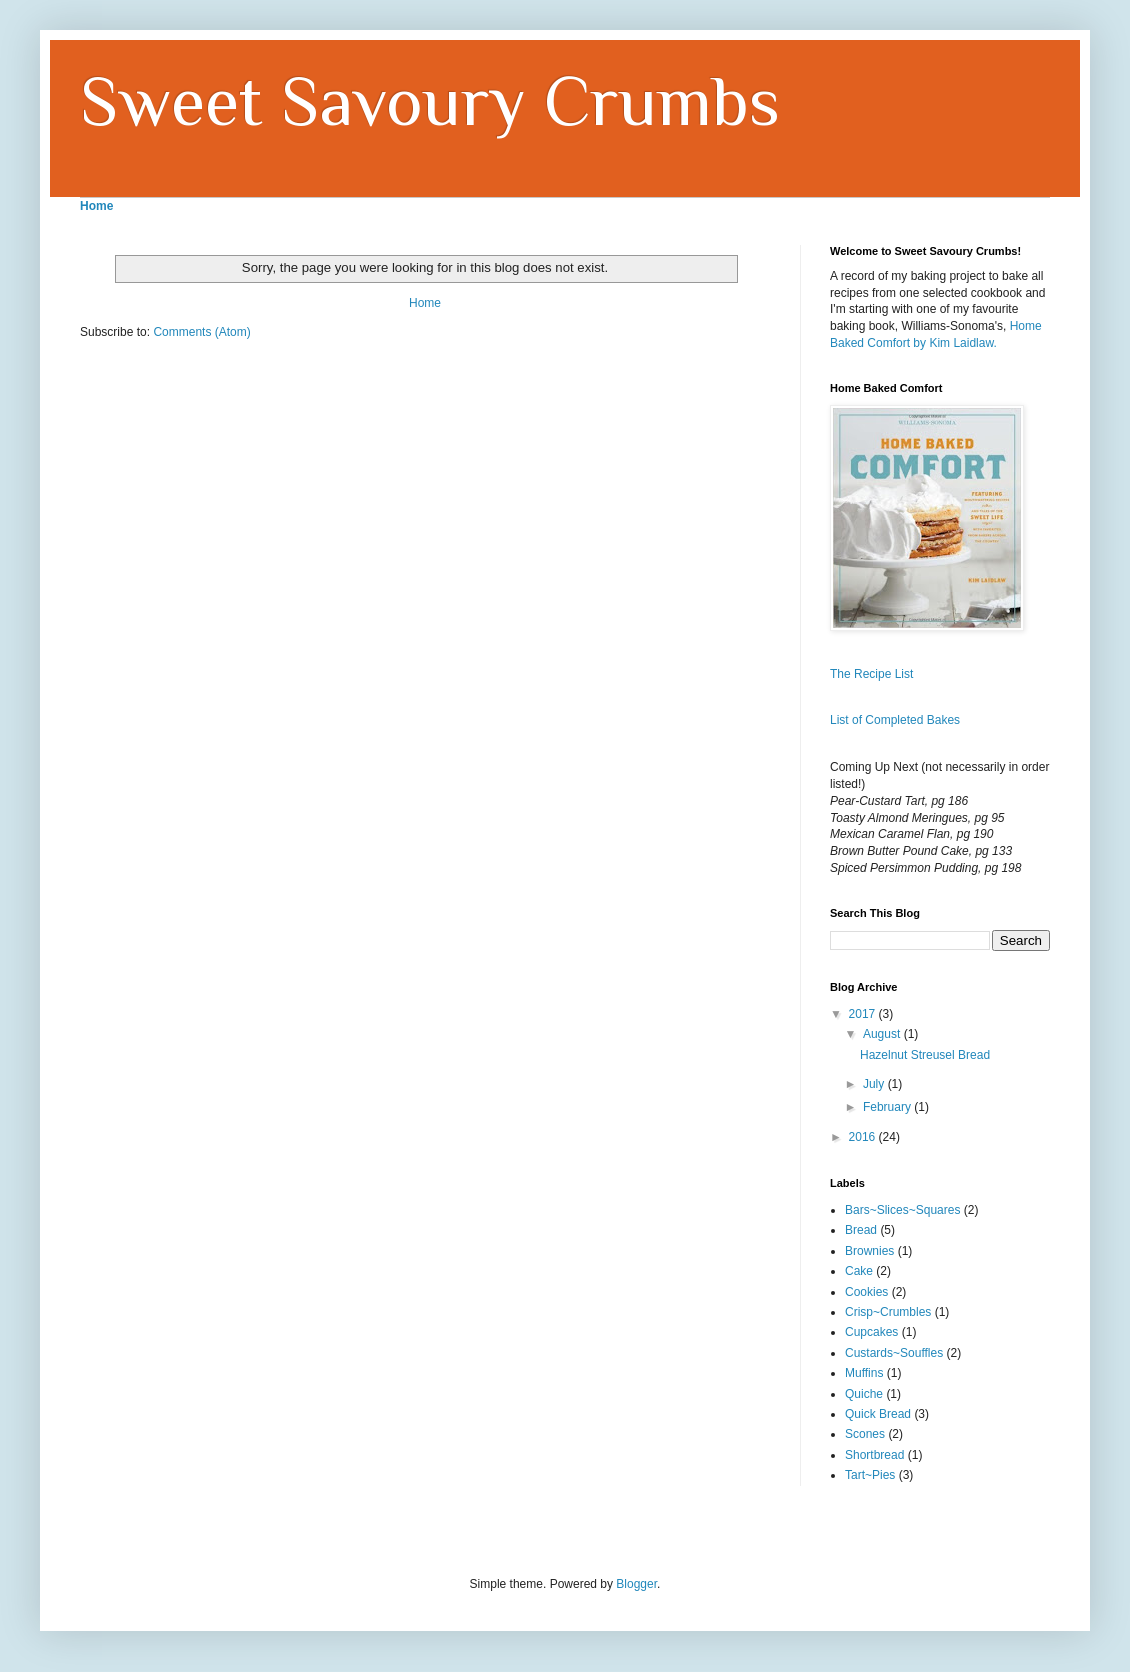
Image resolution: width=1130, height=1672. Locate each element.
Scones (865, 1434)
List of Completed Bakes (895, 720)
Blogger (636, 1584)
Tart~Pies (870, 1475)
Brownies (869, 1251)
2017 (864, 1014)
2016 (864, 1137)
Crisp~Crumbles (888, 1312)
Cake (859, 1271)
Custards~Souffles (894, 1353)
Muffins (864, 1373)
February (888, 1107)
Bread (861, 1230)
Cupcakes (871, 1332)
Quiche (864, 1394)
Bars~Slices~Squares (902, 1210)
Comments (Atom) (201, 332)
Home (425, 303)
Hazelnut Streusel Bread (925, 1055)
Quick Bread (878, 1414)
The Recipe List (871, 674)
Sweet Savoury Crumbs (430, 101)
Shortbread (874, 1455)
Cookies (866, 1292)
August (883, 1034)
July (875, 1084)
